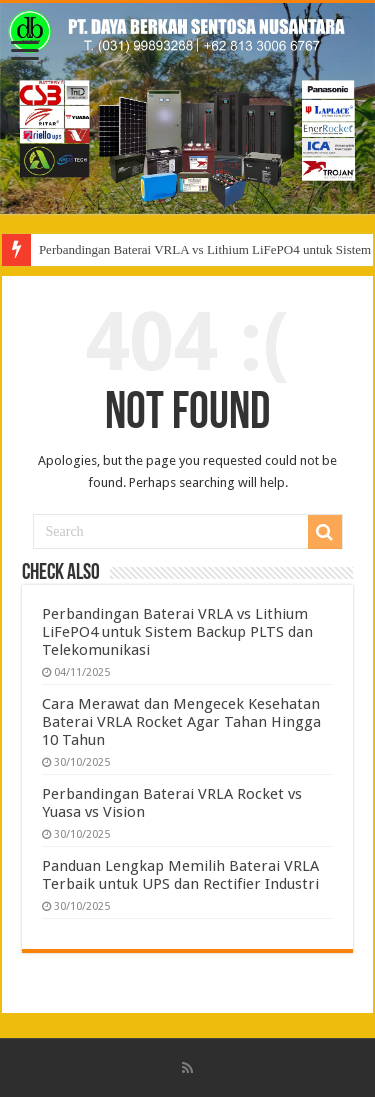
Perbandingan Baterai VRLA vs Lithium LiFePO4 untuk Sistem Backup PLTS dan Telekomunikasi (177, 632)
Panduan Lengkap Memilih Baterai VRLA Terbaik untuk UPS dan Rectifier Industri (180, 875)
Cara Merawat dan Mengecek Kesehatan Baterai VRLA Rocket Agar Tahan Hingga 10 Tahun (181, 722)
